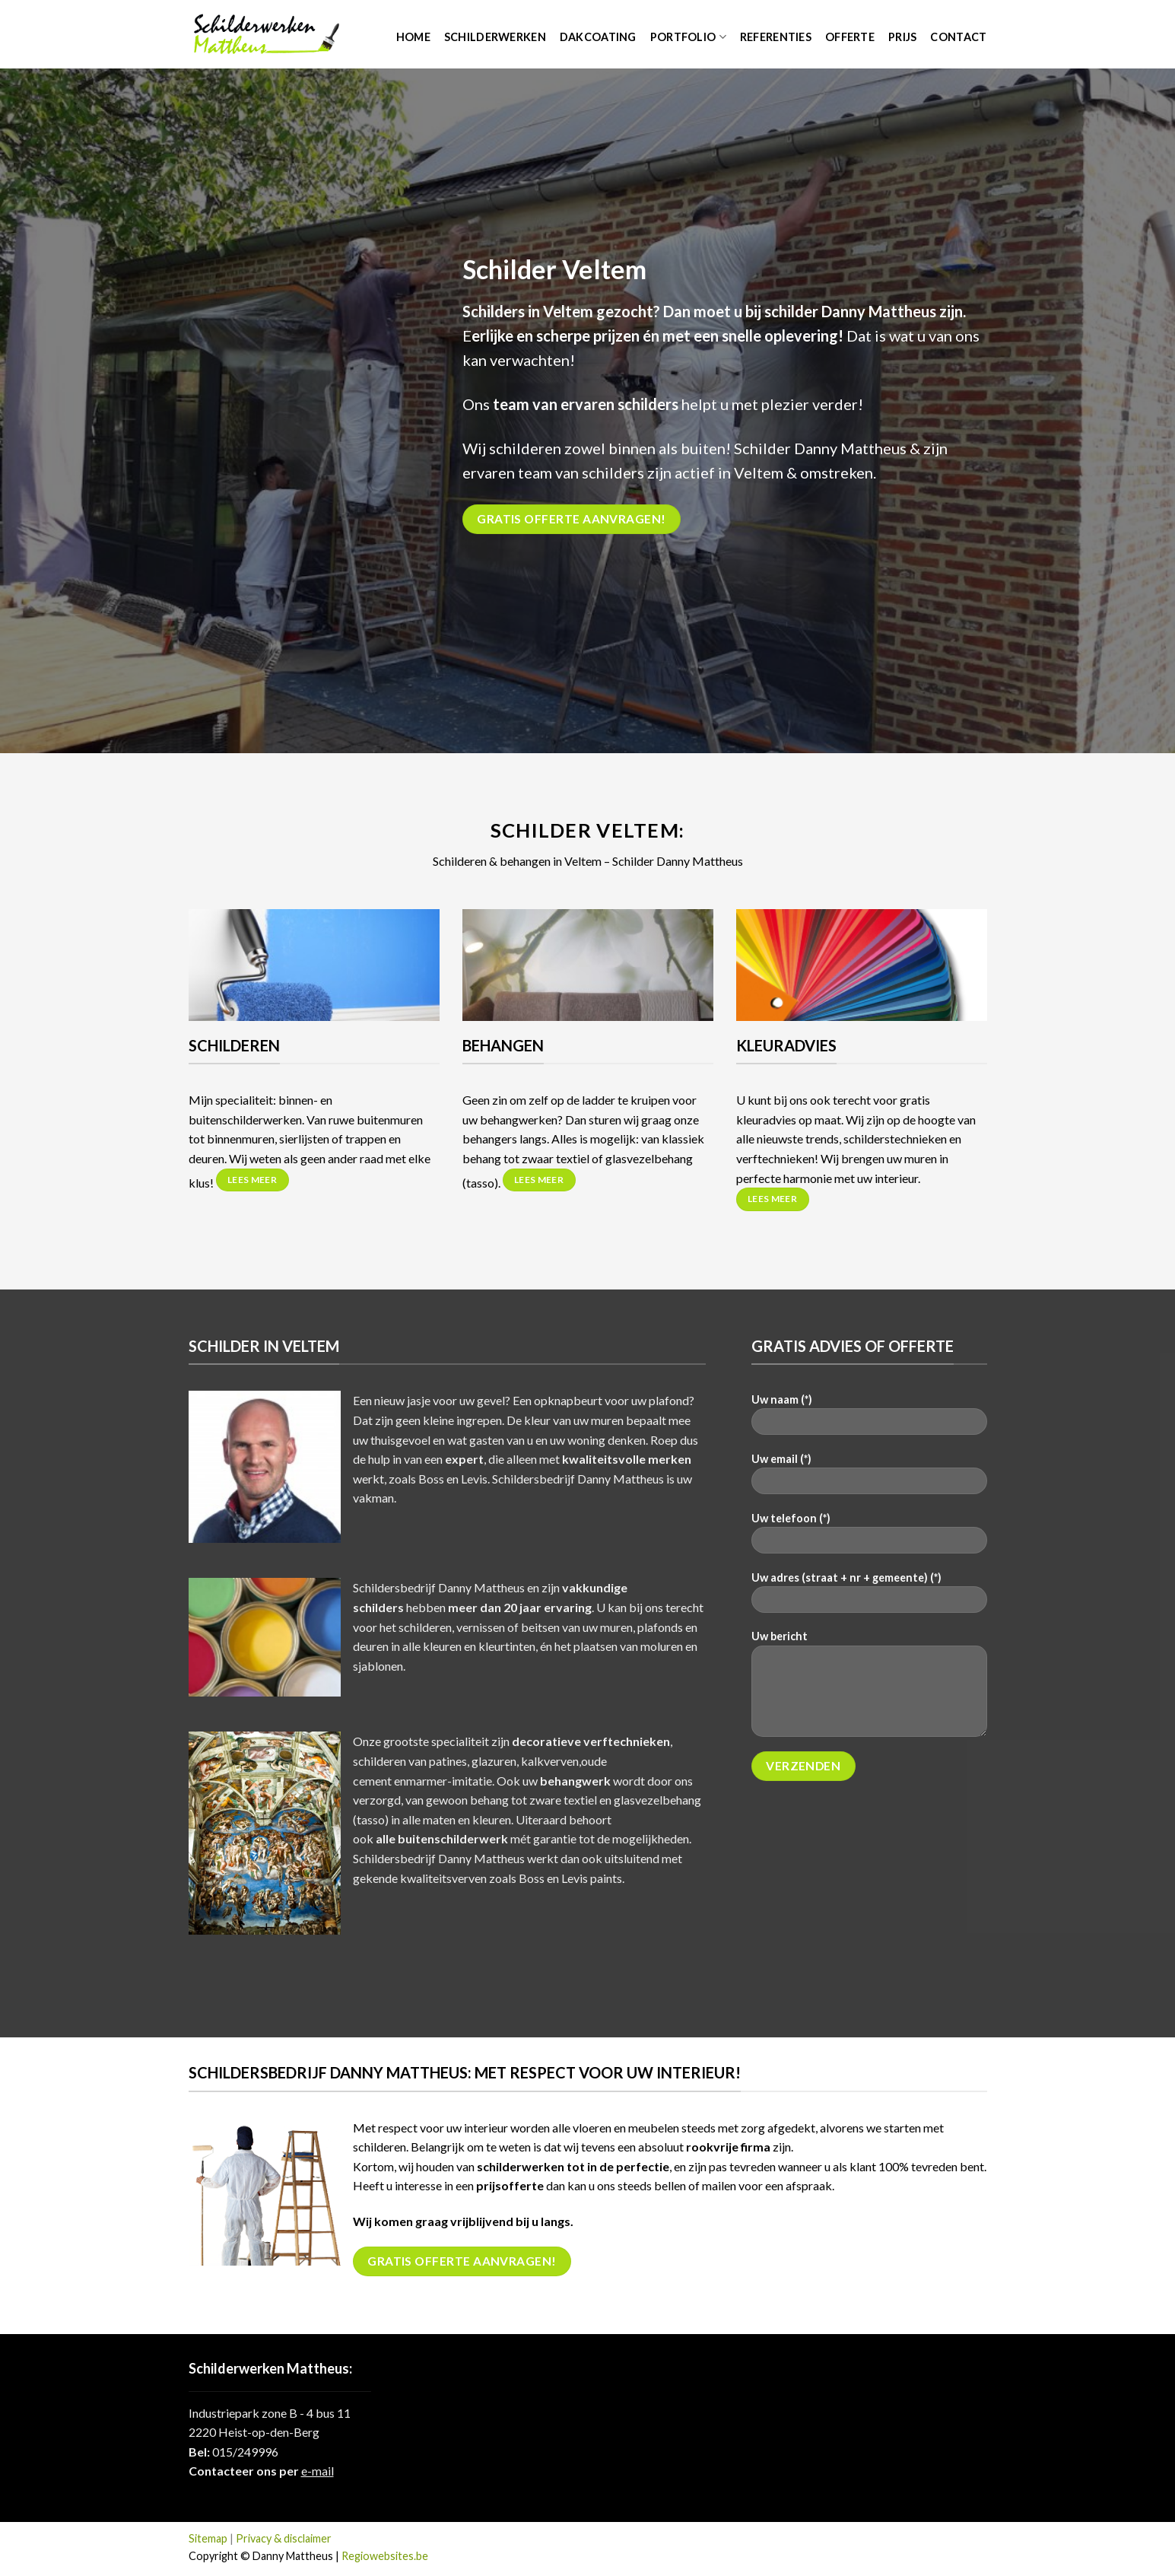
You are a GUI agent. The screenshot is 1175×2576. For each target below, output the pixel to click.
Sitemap (208, 2538)
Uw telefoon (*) (869, 1538)
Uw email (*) (869, 1478)
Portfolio (688, 37)
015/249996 (245, 2451)
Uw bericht (869, 1688)
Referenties (775, 36)
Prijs (902, 36)
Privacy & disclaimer (284, 2538)
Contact (958, 36)
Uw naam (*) (869, 1419)
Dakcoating (598, 36)
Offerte (850, 36)
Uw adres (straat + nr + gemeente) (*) (869, 1597)
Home (413, 36)
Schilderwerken (495, 36)
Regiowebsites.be (384, 2555)
